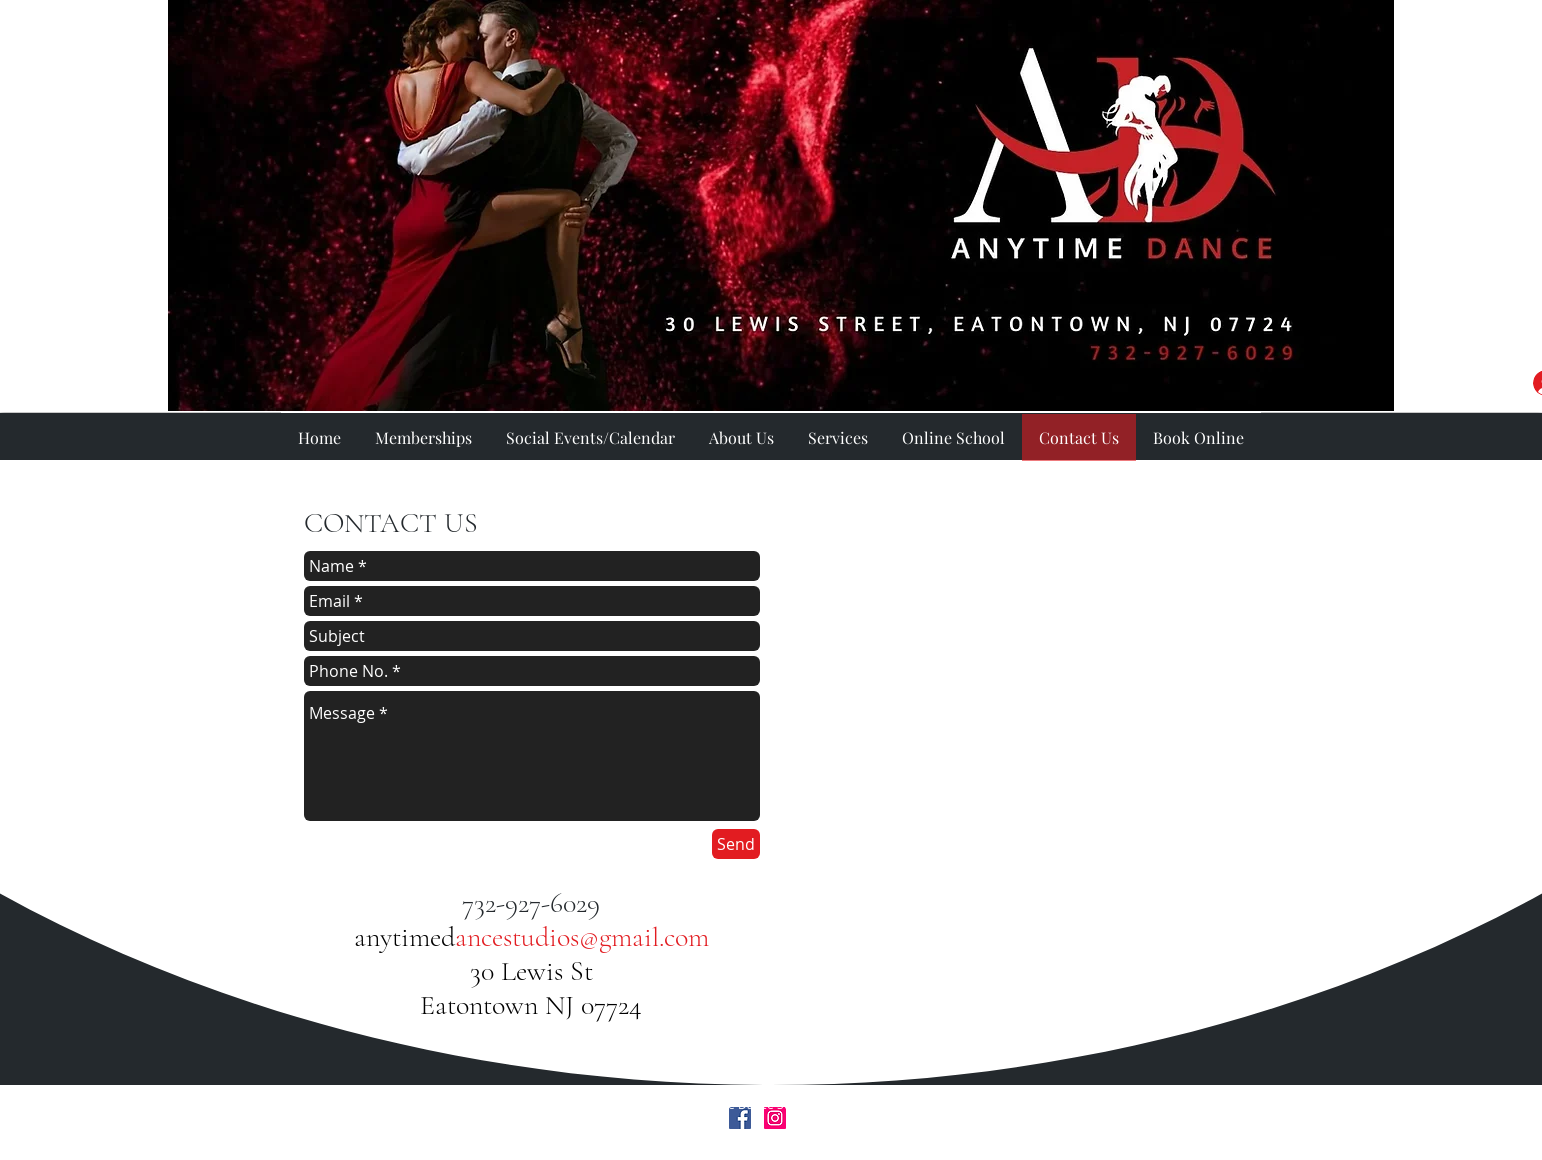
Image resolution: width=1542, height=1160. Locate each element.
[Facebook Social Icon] (740, 1118)
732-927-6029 (531, 903)
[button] (838, 437)
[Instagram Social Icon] (775, 1118)
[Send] (736, 844)
